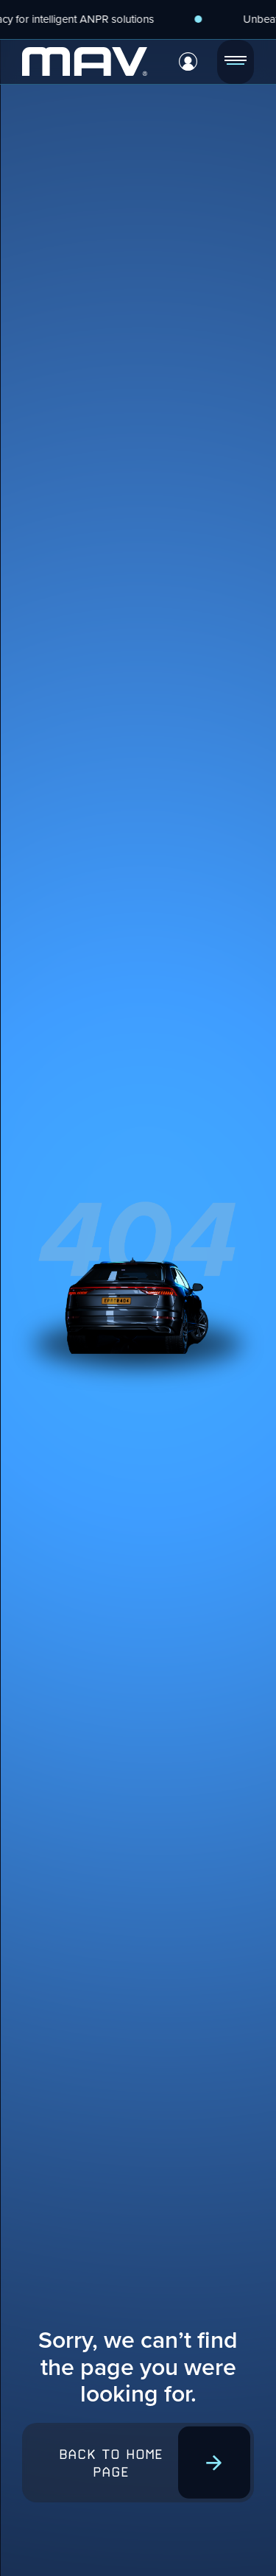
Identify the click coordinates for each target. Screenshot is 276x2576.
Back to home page (111, 2463)
